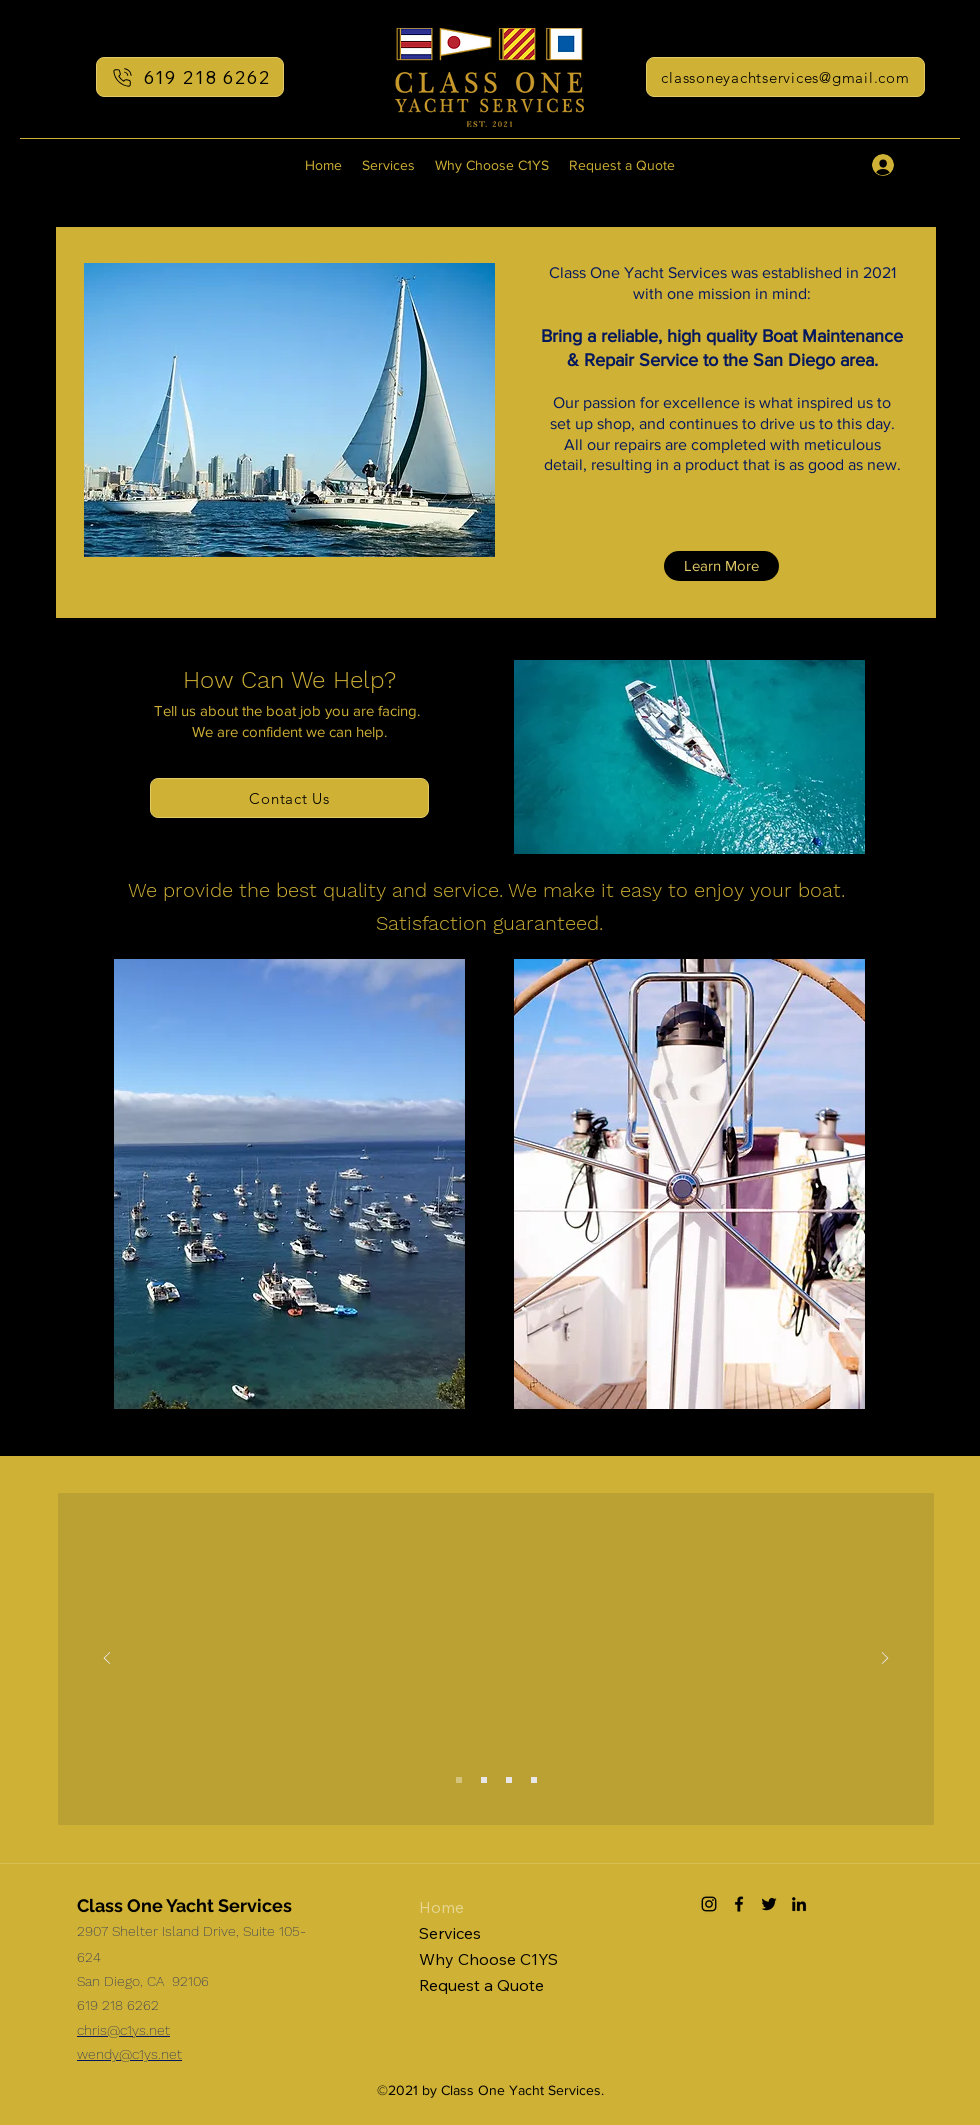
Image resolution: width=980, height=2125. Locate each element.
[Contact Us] (289, 798)
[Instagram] (709, 1904)
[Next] (885, 1659)
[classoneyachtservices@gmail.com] (785, 77)
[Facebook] (739, 1904)
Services (450, 1933)
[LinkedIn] (799, 1904)
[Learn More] (721, 566)
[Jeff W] (509, 1780)
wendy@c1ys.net (129, 2054)
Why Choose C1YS (488, 1959)
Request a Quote (481, 1985)
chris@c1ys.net (123, 2030)
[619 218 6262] (190, 77)
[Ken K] (459, 1780)
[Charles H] (534, 1780)
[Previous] (107, 1659)
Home (441, 1907)
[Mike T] (484, 1780)
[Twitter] (769, 1904)
